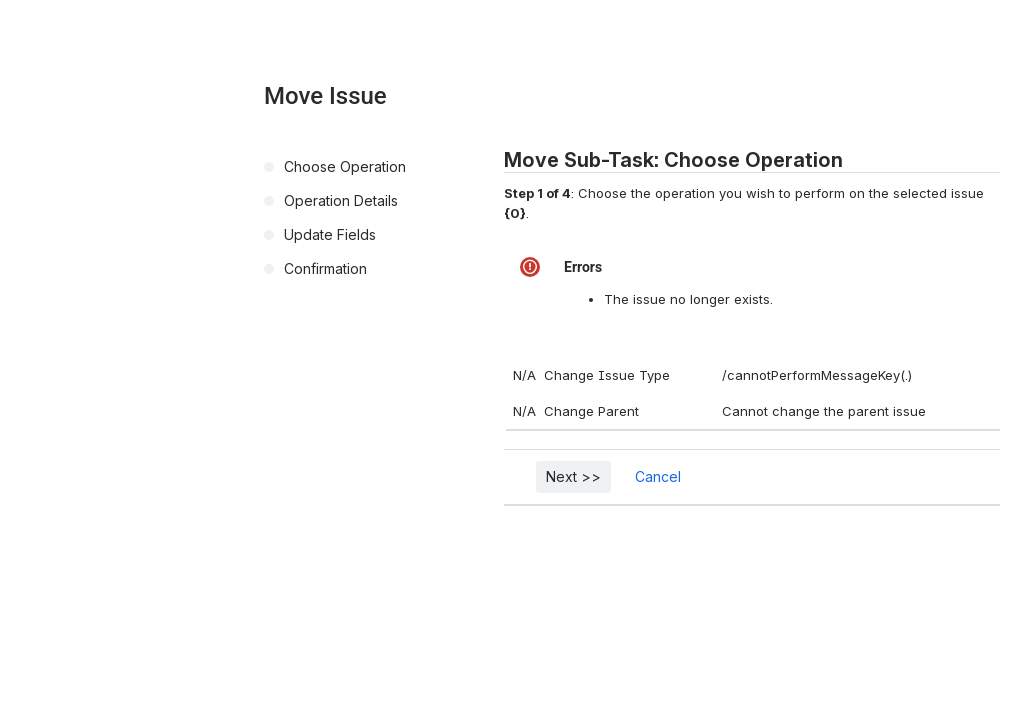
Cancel (658, 476)
